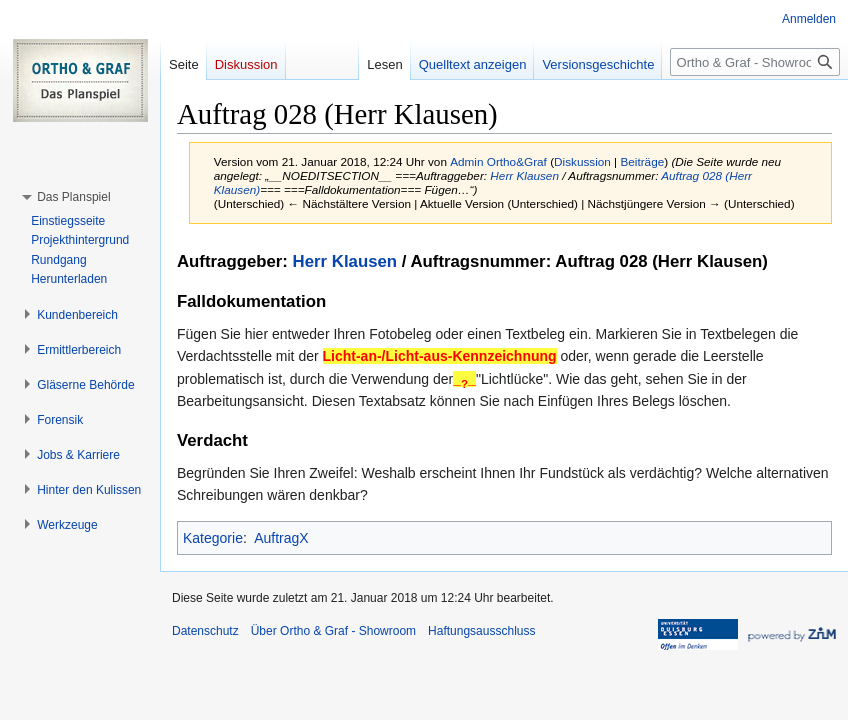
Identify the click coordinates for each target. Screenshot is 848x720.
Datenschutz (205, 631)
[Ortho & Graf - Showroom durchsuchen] (755, 62)
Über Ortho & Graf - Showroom (333, 631)
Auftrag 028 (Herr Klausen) (661, 261)
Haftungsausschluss (481, 631)
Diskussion (582, 161)
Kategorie (213, 538)
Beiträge (642, 161)
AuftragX (281, 538)
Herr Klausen (524, 175)
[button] (73, 197)
